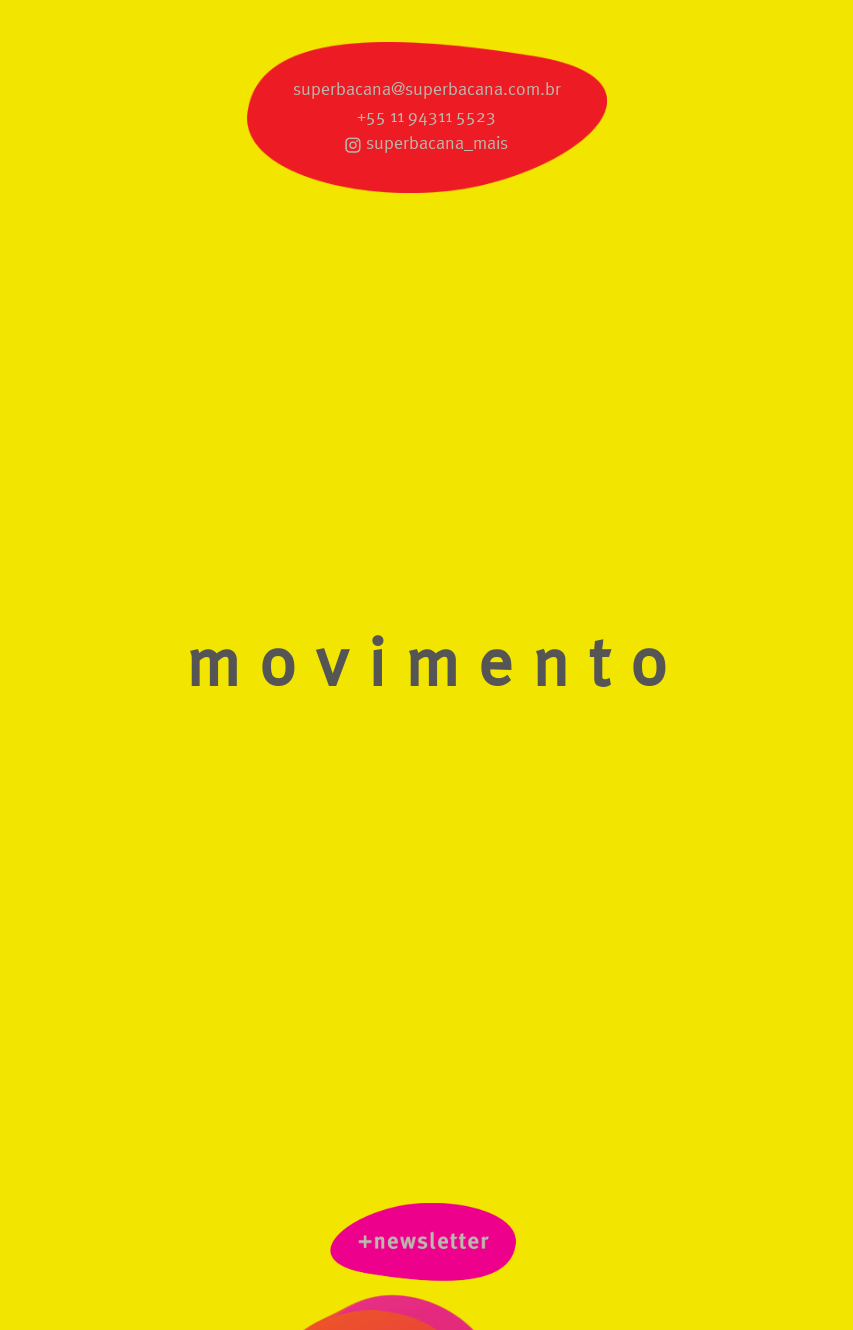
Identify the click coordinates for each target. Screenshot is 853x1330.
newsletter (427, 1246)
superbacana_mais (437, 144)
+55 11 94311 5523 (426, 117)
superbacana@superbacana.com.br (427, 90)
